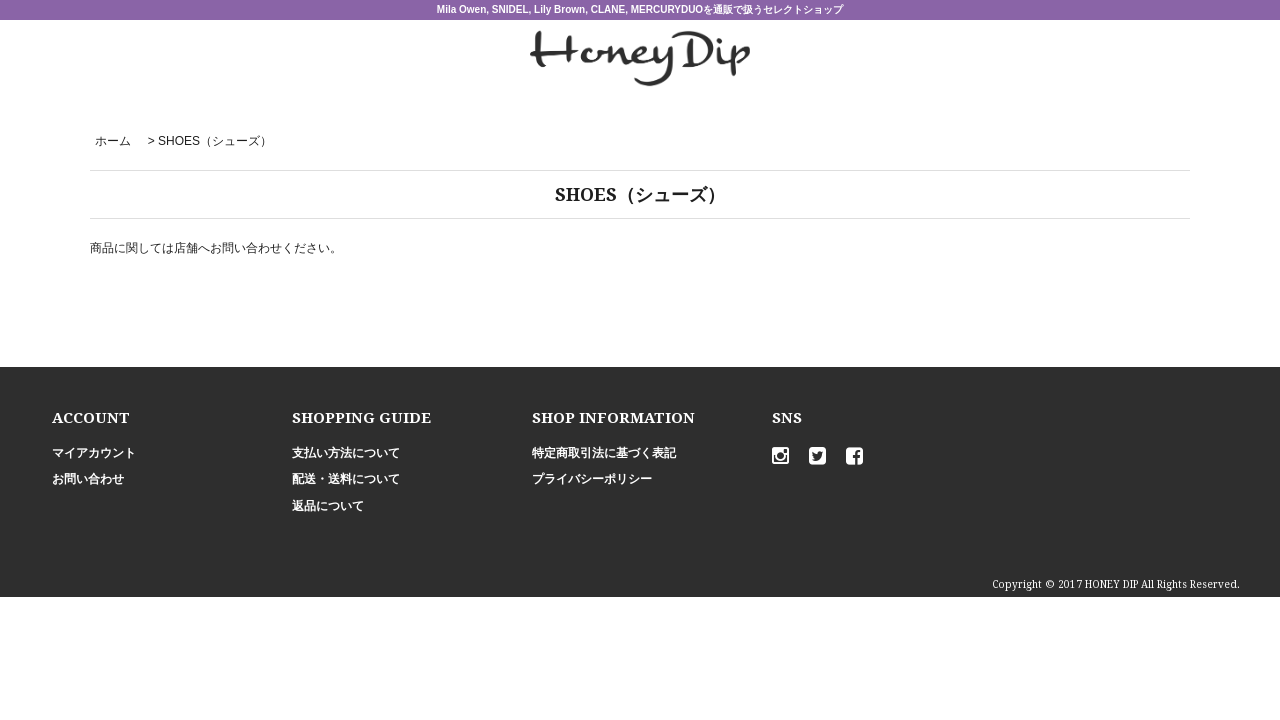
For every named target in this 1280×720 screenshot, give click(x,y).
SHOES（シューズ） (215, 141)
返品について (328, 506)
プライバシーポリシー (592, 479)
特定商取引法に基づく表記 (604, 453)
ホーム (113, 141)
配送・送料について (346, 479)
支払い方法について (346, 453)
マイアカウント (94, 453)
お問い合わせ (88, 479)
